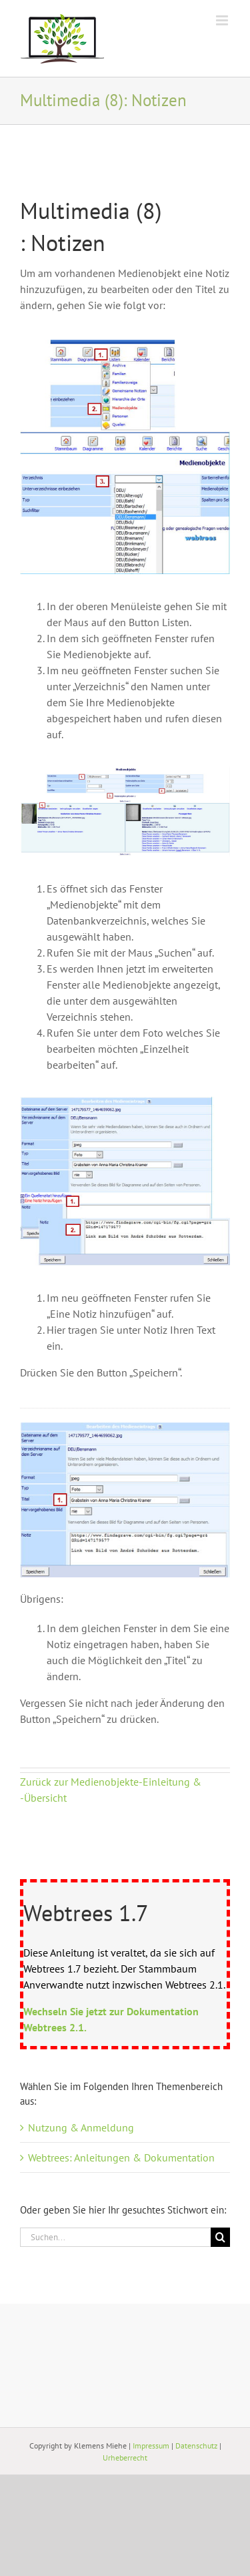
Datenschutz (196, 2445)
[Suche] (220, 2237)
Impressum (151, 2445)
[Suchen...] (115, 2237)
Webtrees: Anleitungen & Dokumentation (121, 2157)
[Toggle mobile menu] (223, 20)
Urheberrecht (125, 2458)
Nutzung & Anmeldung (81, 2127)
